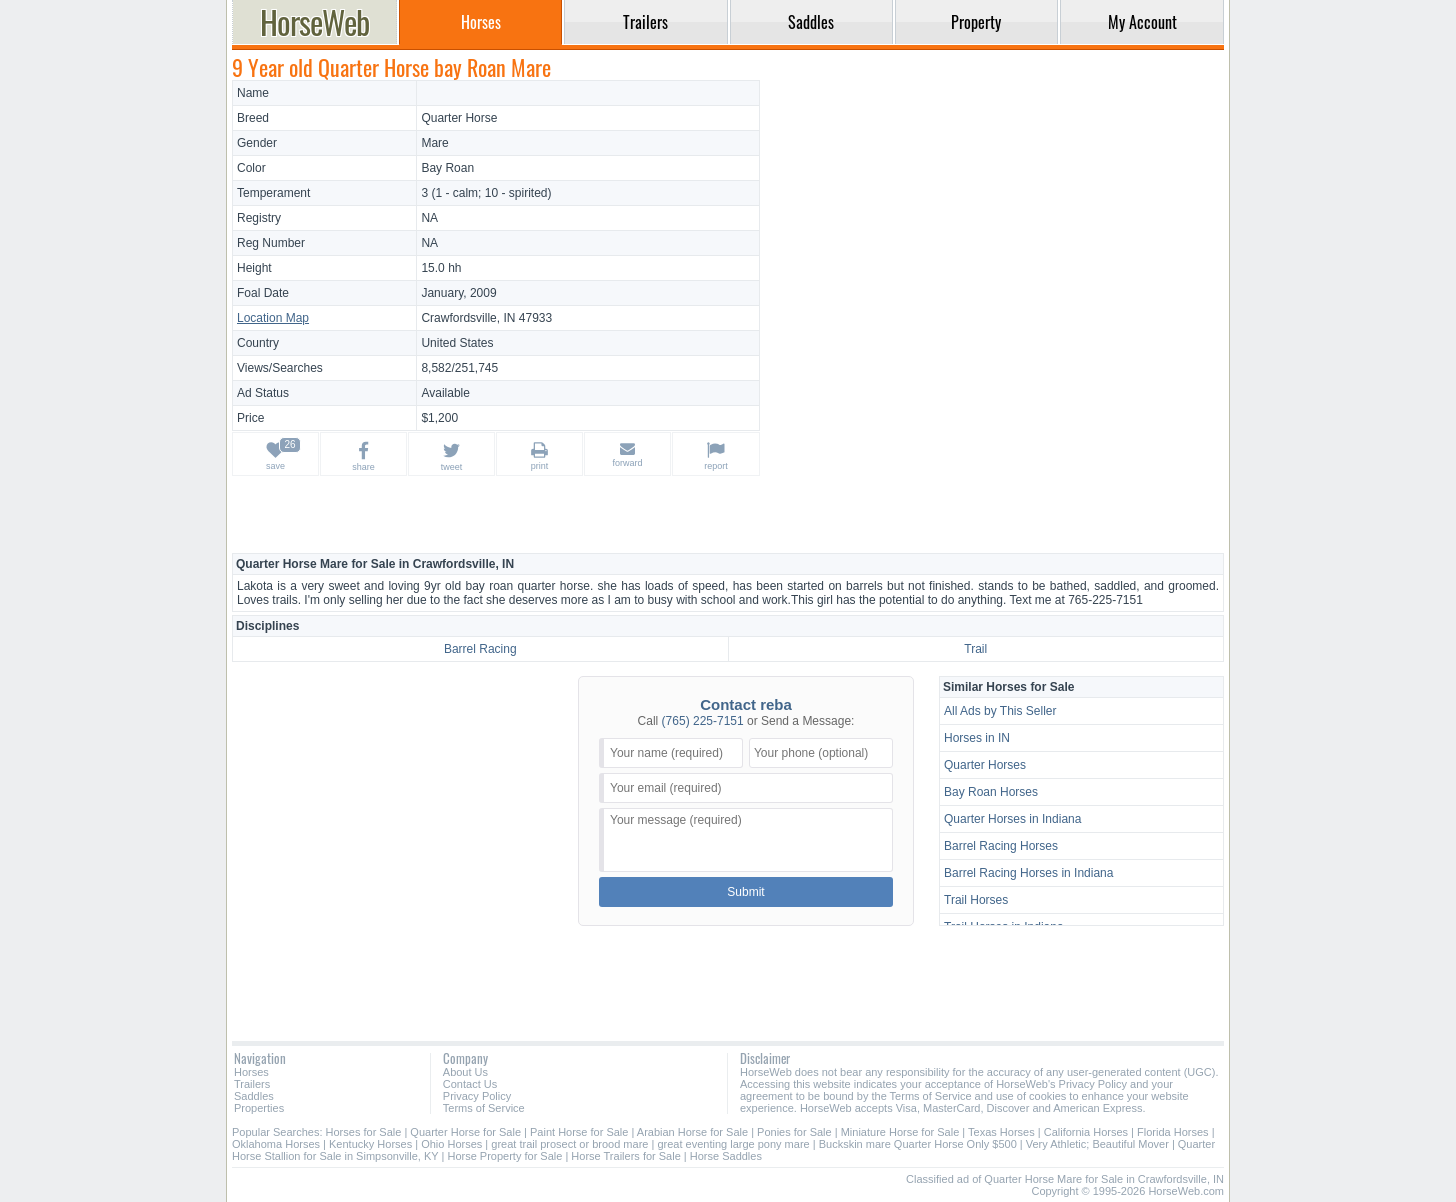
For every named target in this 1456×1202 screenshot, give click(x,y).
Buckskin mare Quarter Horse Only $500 (918, 1144)
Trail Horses (976, 900)
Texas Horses (1001, 1132)
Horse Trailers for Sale (625, 1156)
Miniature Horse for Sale (900, 1132)
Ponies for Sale (794, 1132)
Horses (251, 1072)
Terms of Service (484, 1108)
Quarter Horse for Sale (465, 1132)
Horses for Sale (364, 1132)
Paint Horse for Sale (579, 1132)
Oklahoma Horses (276, 1144)
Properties (259, 1108)
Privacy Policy (477, 1096)
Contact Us (470, 1084)
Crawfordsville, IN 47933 (486, 318)
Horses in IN (977, 738)
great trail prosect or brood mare (569, 1144)
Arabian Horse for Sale (692, 1132)
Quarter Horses (985, 765)
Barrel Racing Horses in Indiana (1028, 873)
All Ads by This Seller (1000, 711)
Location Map (273, 318)
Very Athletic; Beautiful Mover (1097, 1144)
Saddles (254, 1096)
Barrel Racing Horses (1001, 846)
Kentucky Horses (370, 1144)
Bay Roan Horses (991, 792)
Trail (975, 649)
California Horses (1086, 1132)
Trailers (252, 1084)
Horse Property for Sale (504, 1156)
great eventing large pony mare (733, 1144)
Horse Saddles (726, 1156)
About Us (465, 1072)
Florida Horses (1173, 1132)
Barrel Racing (480, 649)
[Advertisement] (995, 220)
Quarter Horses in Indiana (1012, 819)
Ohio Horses (451, 1144)
